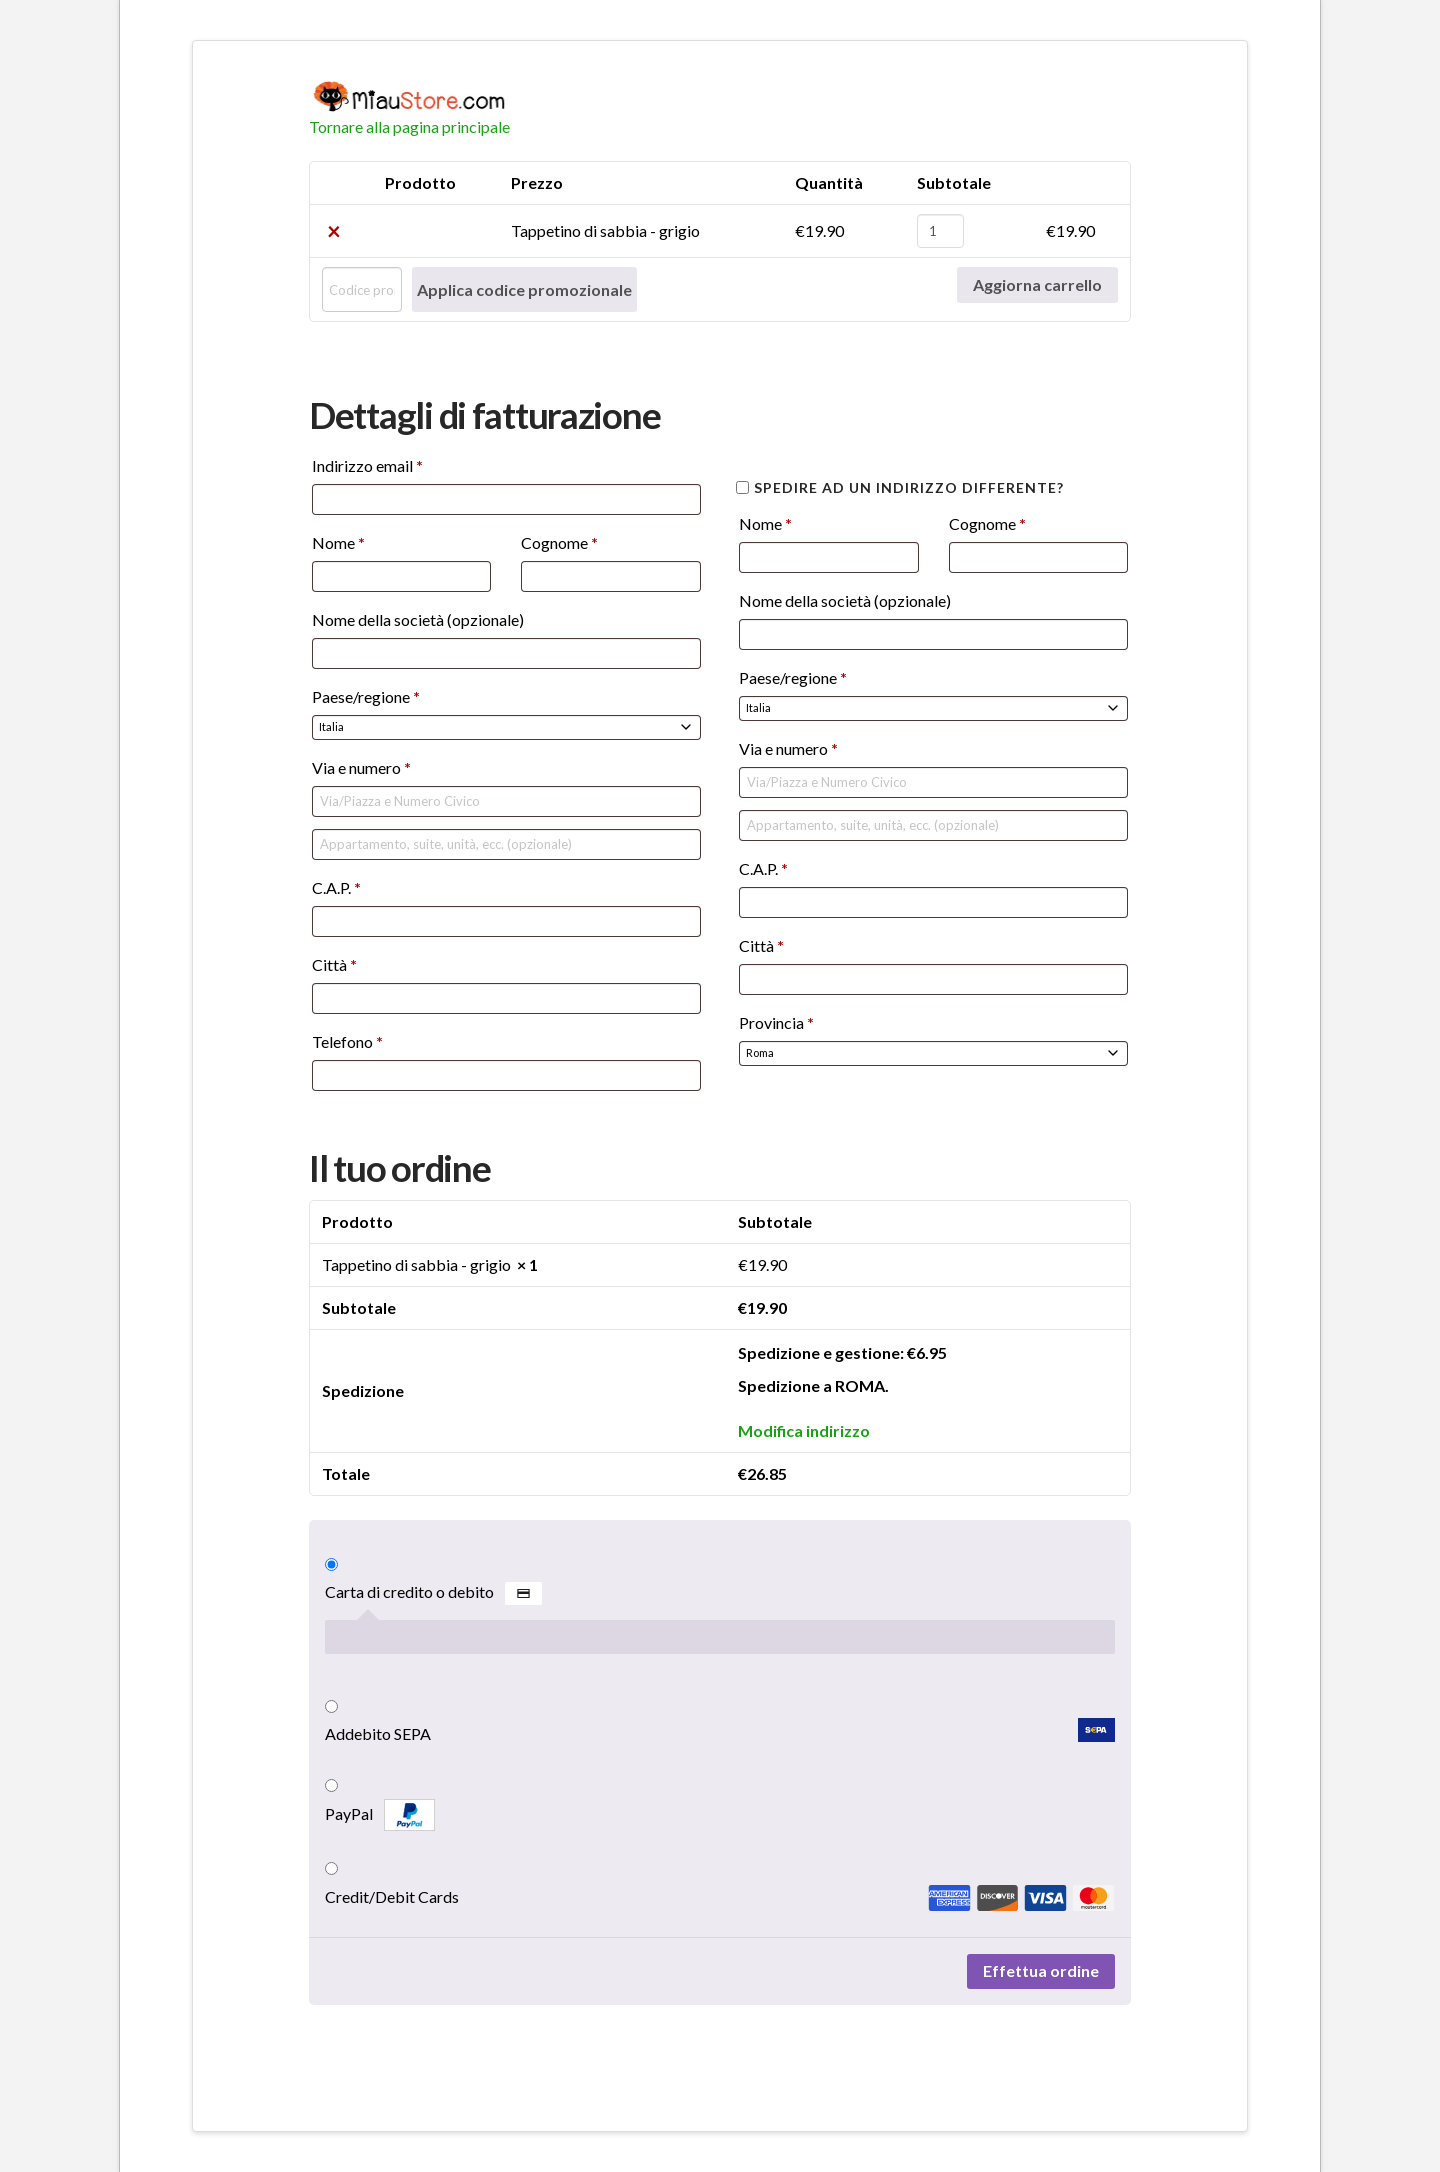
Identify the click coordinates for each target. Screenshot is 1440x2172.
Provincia (776, 1022)
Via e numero (361, 767)
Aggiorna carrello (1037, 284)
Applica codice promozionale (524, 289)
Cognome (559, 542)
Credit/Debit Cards (720, 1897)
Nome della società (418, 619)
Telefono (347, 1041)
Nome (338, 542)
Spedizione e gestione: (842, 1352)
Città (334, 964)
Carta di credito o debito (433, 1593)
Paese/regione (366, 696)
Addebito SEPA (720, 1731)
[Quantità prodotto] (940, 231)
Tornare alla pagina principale (409, 126)
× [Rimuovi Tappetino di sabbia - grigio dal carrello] (334, 231)
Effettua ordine (1041, 1970)
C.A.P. (336, 887)
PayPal (380, 1815)
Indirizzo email (367, 465)
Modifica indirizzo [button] (804, 1430)
